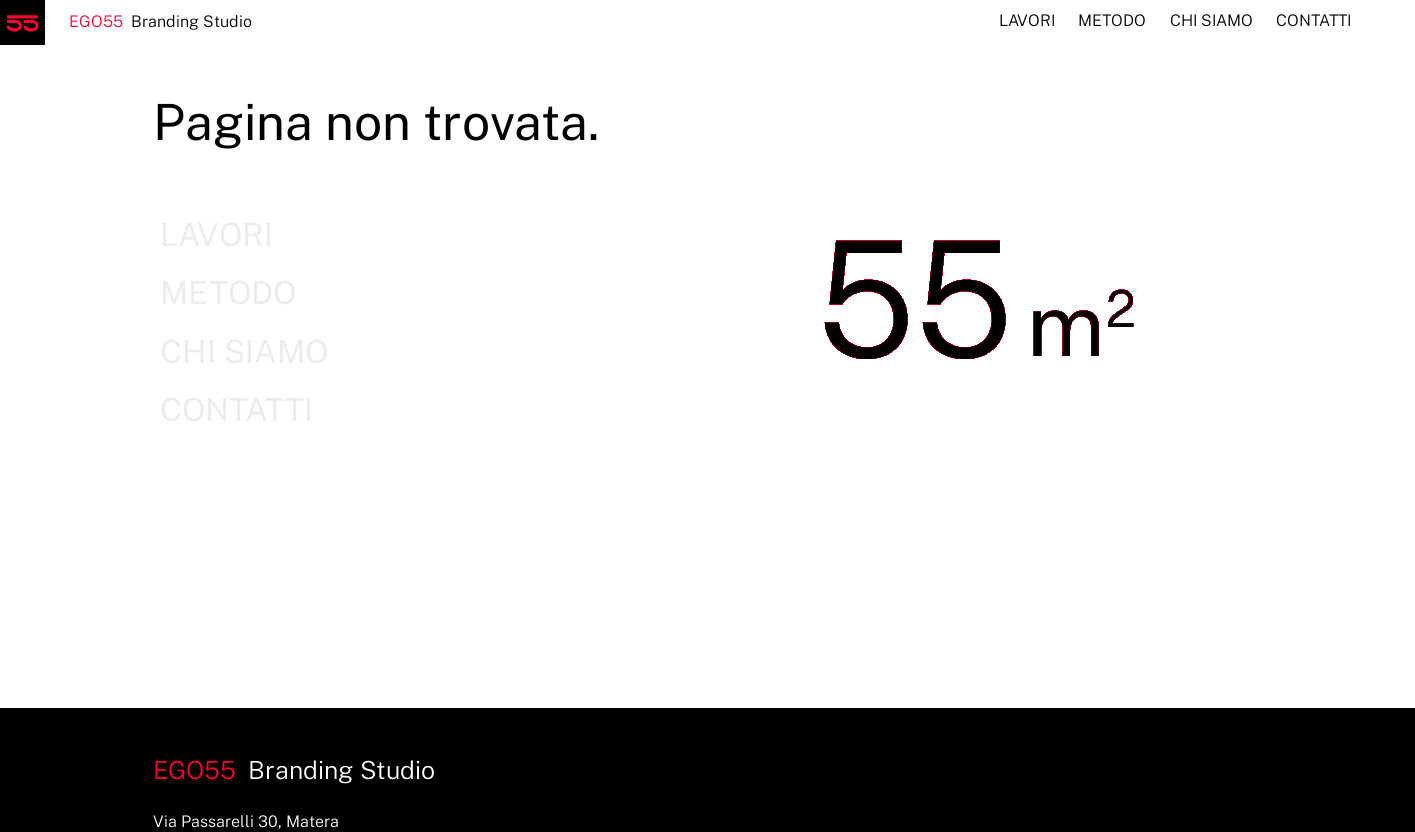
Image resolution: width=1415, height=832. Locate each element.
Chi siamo (1211, 20)
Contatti (1313, 20)
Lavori (1027, 20)
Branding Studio (126, 21)
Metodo (1112, 20)
